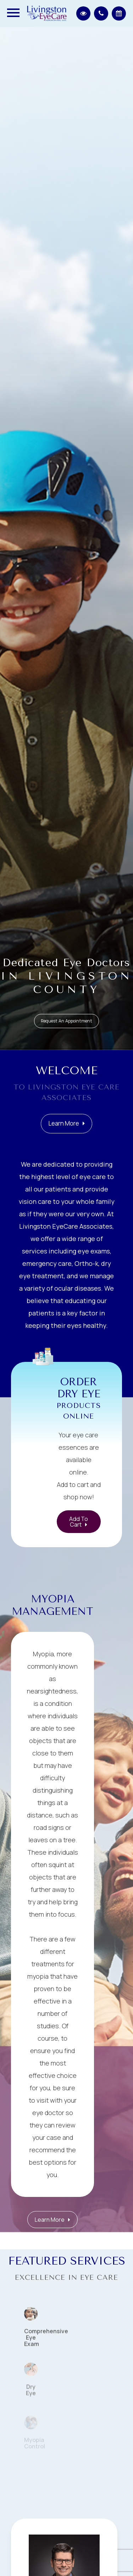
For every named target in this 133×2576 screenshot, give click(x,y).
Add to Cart (78, 1521)
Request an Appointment (66, 1021)
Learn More (63, 1130)
